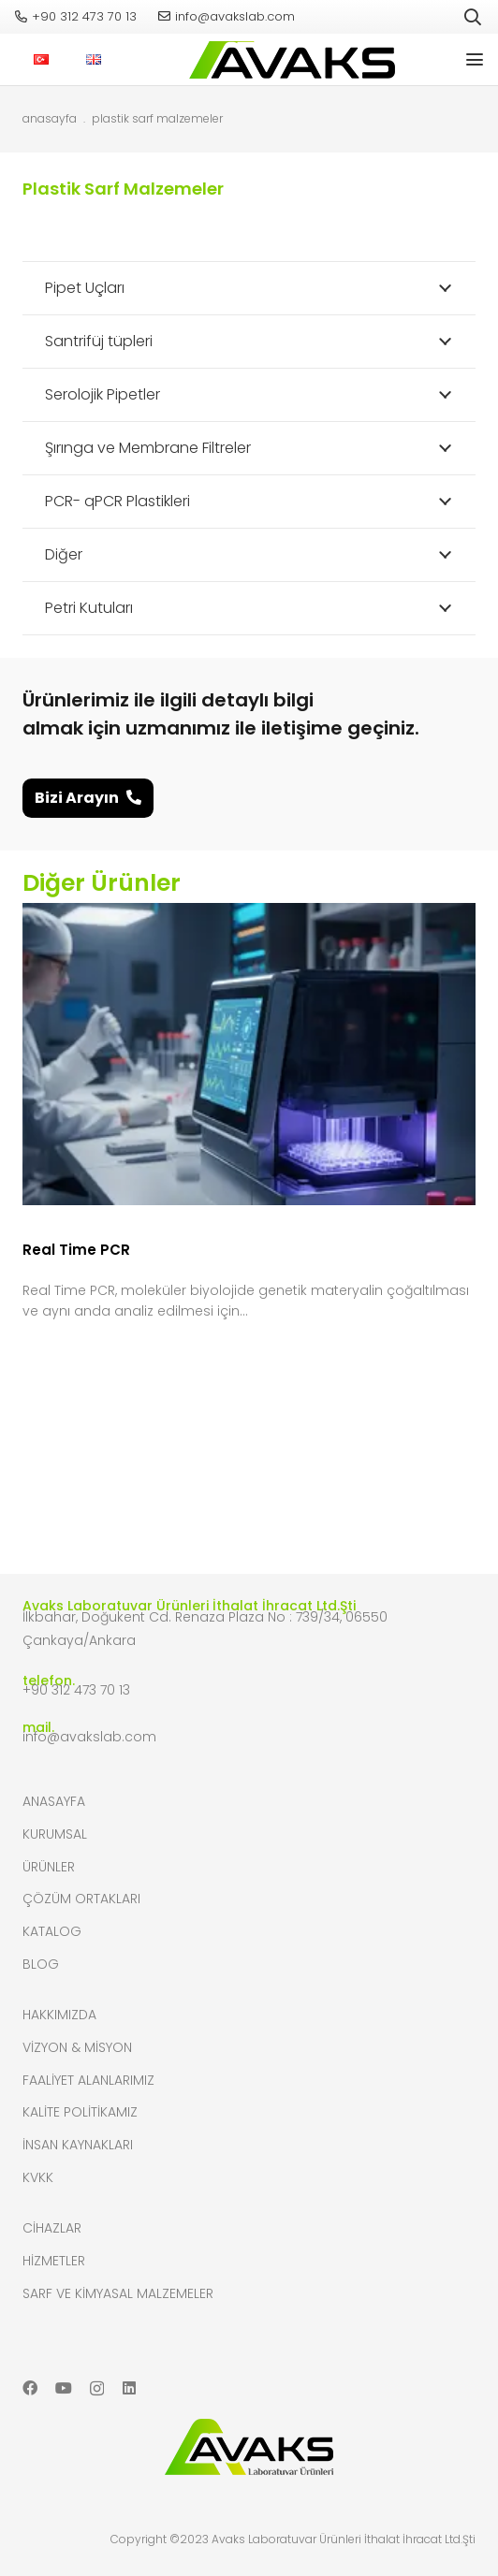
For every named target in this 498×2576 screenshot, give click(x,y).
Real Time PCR (76, 1249)
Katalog (51, 1931)
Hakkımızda (59, 2014)
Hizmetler (53, 2260)
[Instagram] (97, 2388)
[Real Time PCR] (249, 1054)
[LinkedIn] (129, 2387)
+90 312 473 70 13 (76, 1690)
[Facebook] (29, 2387)
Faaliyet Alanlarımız (88, 2080)
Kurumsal (54, 1834)
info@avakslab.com (89, 1736)
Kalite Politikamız (80, 2112)
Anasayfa (53, 1801)
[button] (472, 17)
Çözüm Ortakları (81, 1898)
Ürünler (48, 1866)
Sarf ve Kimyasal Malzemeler (117, 2293)
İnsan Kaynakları (77, 2144)
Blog (40, 1964)
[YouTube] (63, 2387)
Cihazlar (51, 2228)
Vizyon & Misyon (77, 2047)
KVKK (37, 2177)
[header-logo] (287, 60)
